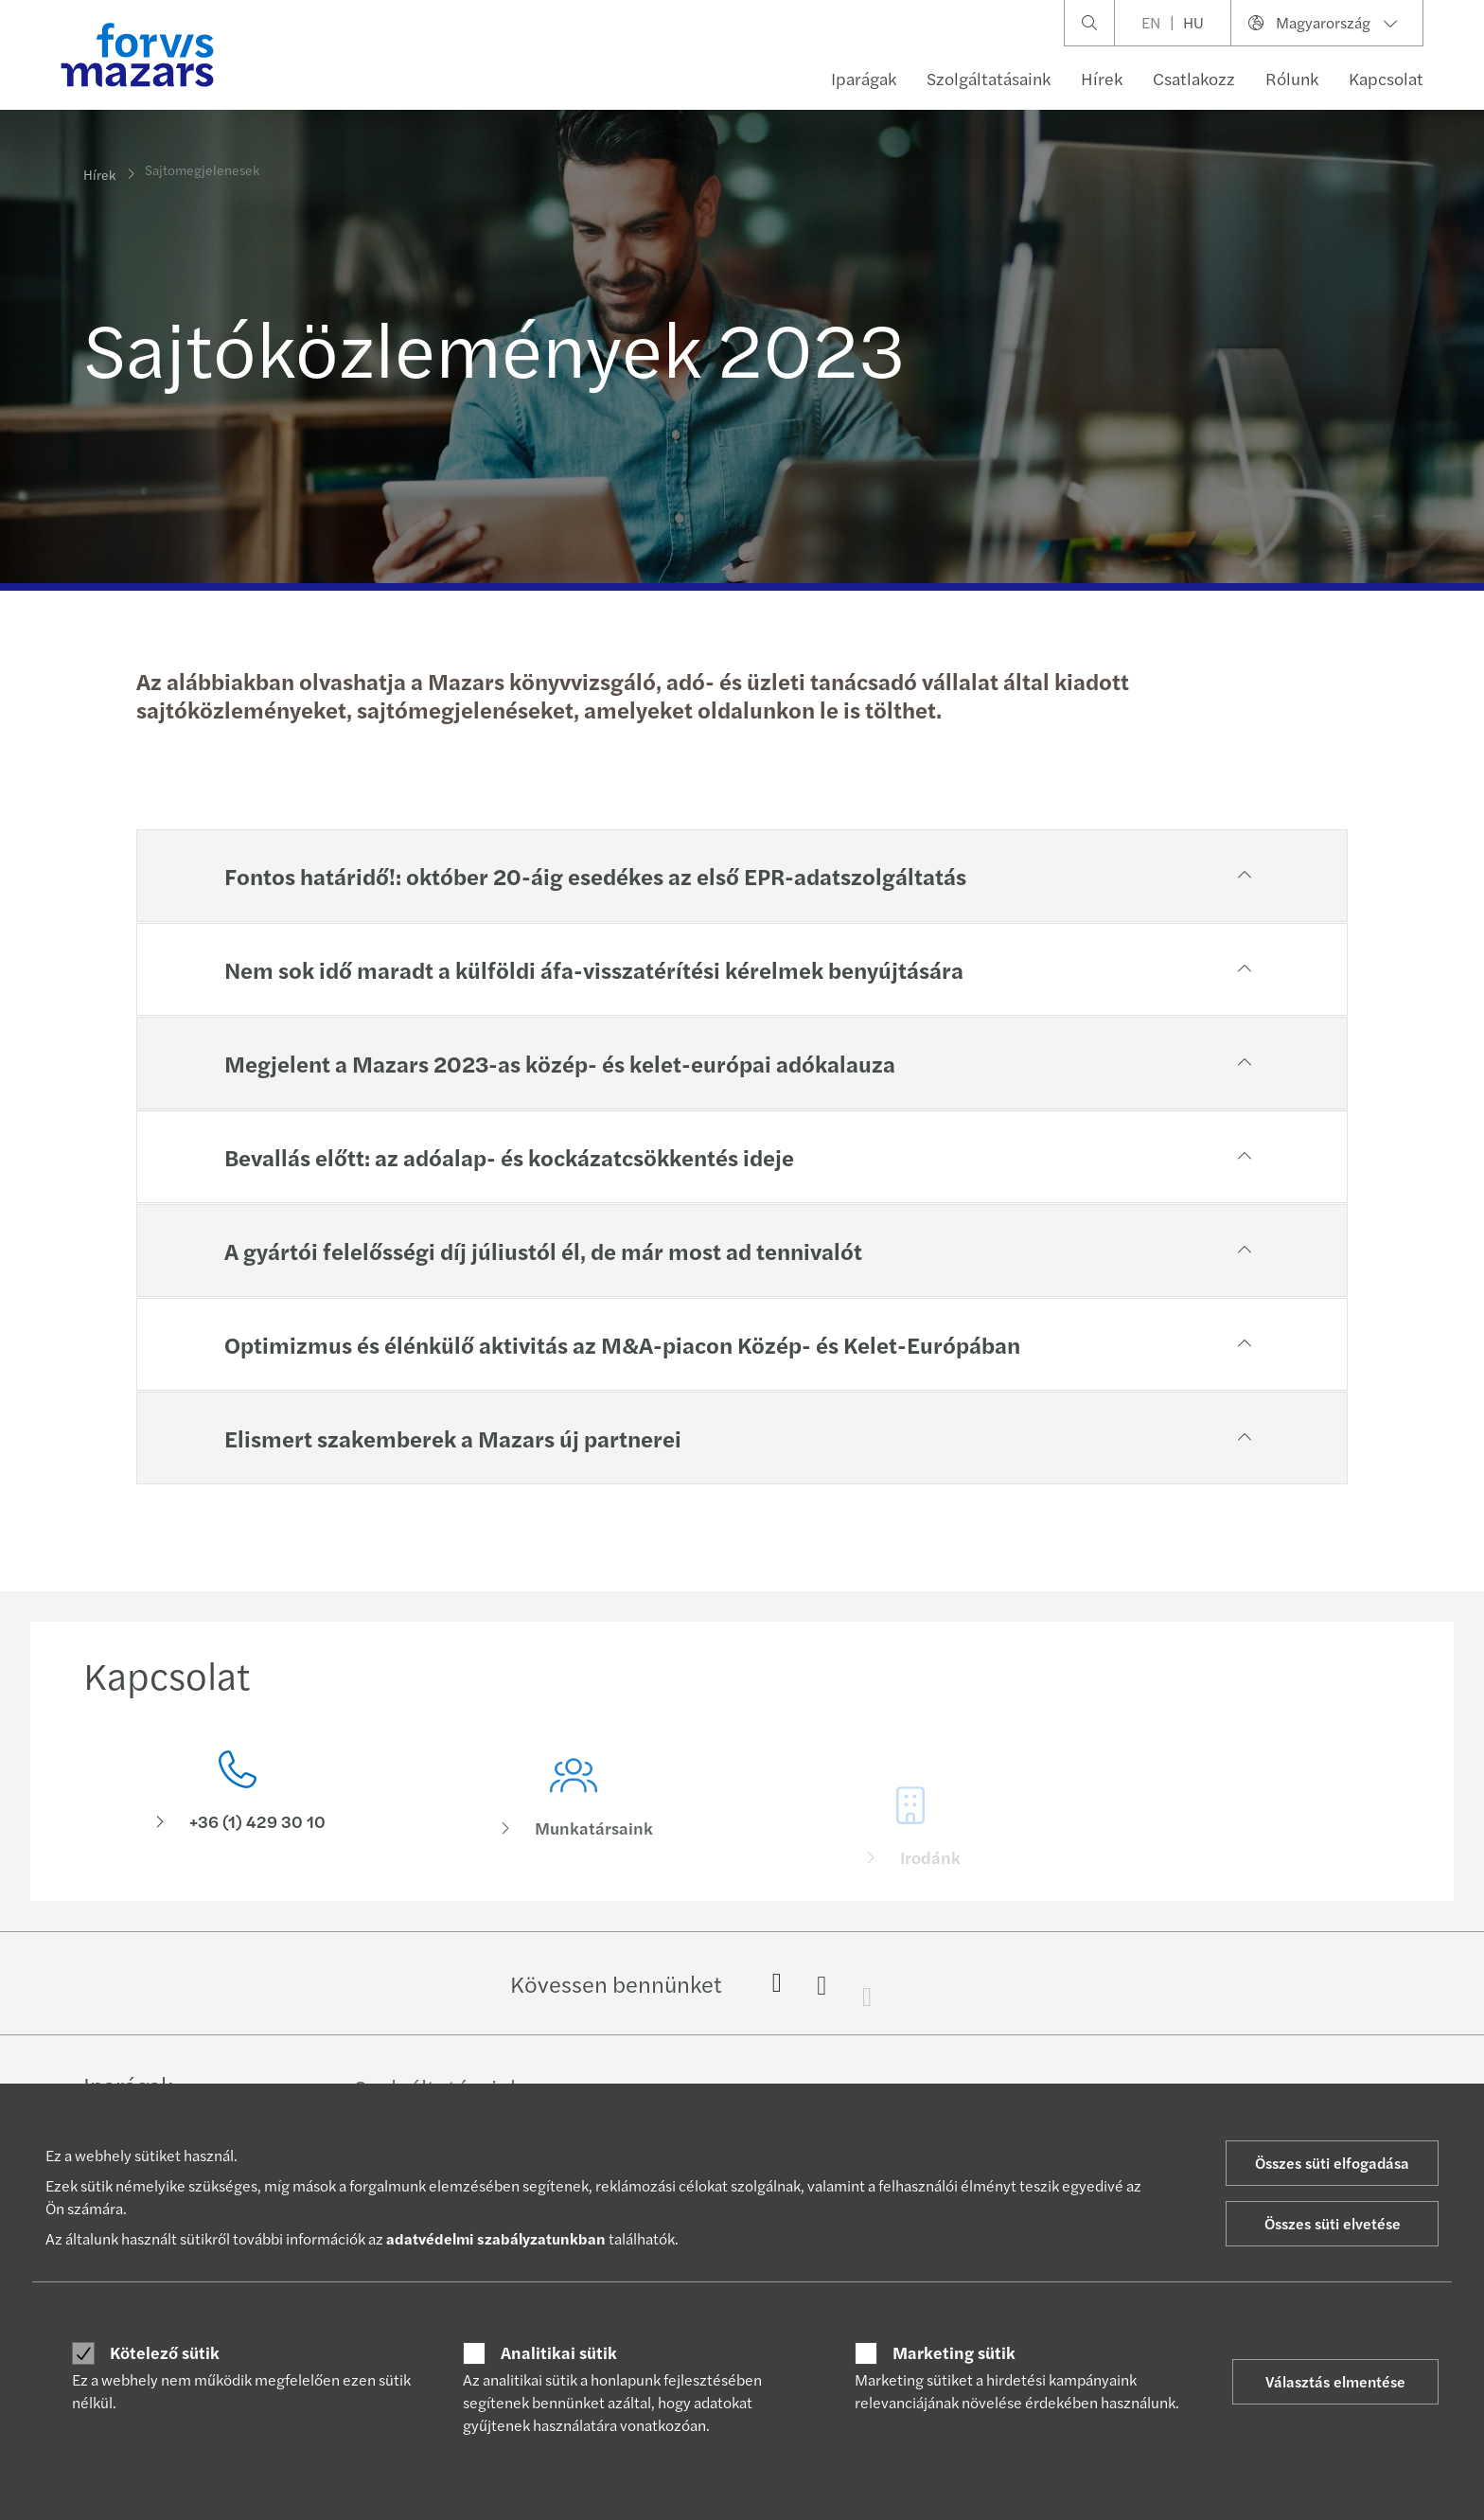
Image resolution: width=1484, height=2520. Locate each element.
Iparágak (863, 78)
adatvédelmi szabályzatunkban (496, 2238)
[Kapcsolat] (237, 1796)
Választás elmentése (1335, 2381)
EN (1150, 22)
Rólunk (1291, 78)
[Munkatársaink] (574, 1823)
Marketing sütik (954, 2352)
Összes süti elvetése (1332, 2223)
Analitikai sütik (559, 2352)
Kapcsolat (1386, 78)
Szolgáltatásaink (989, 78)
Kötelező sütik (165, 2352)
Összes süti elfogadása (1332, 2163)
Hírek (1101, 78)
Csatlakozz (1194, 78)
